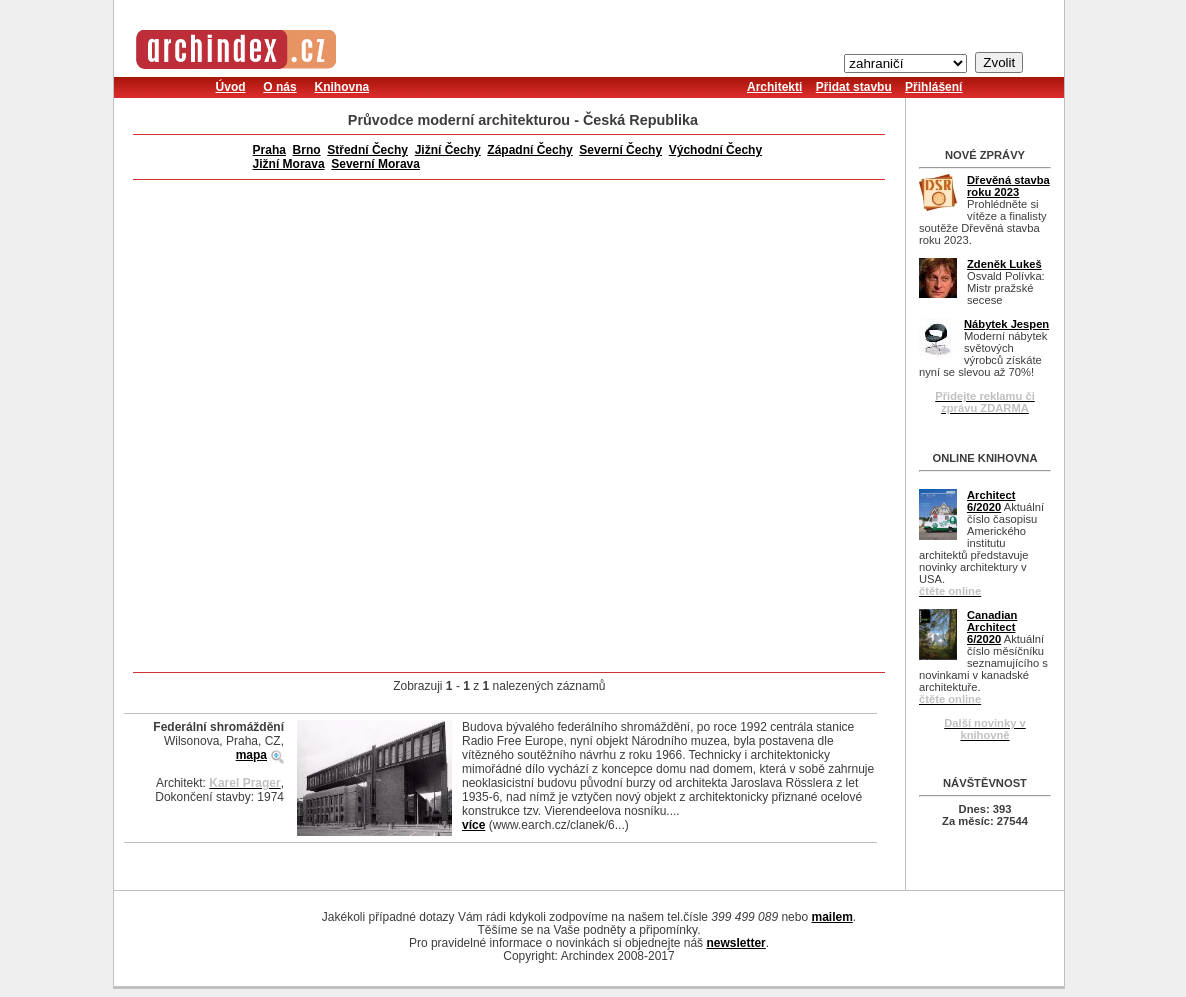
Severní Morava (375, 164)
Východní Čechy (715, 150)
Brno (307, 150)
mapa (251, 755)
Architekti (774, 87)
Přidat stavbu (854, 87)
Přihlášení (933, 87)
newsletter (735, 943)
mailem (831, 917)
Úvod (231, 87)
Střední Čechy (367, 150)
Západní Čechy (529, 150)
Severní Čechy (620, 150)
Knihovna (341, 87)
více (473, 825)
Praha (269, 150)
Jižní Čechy (448, 150)
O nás (279, 87)
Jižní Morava (289, 164)
